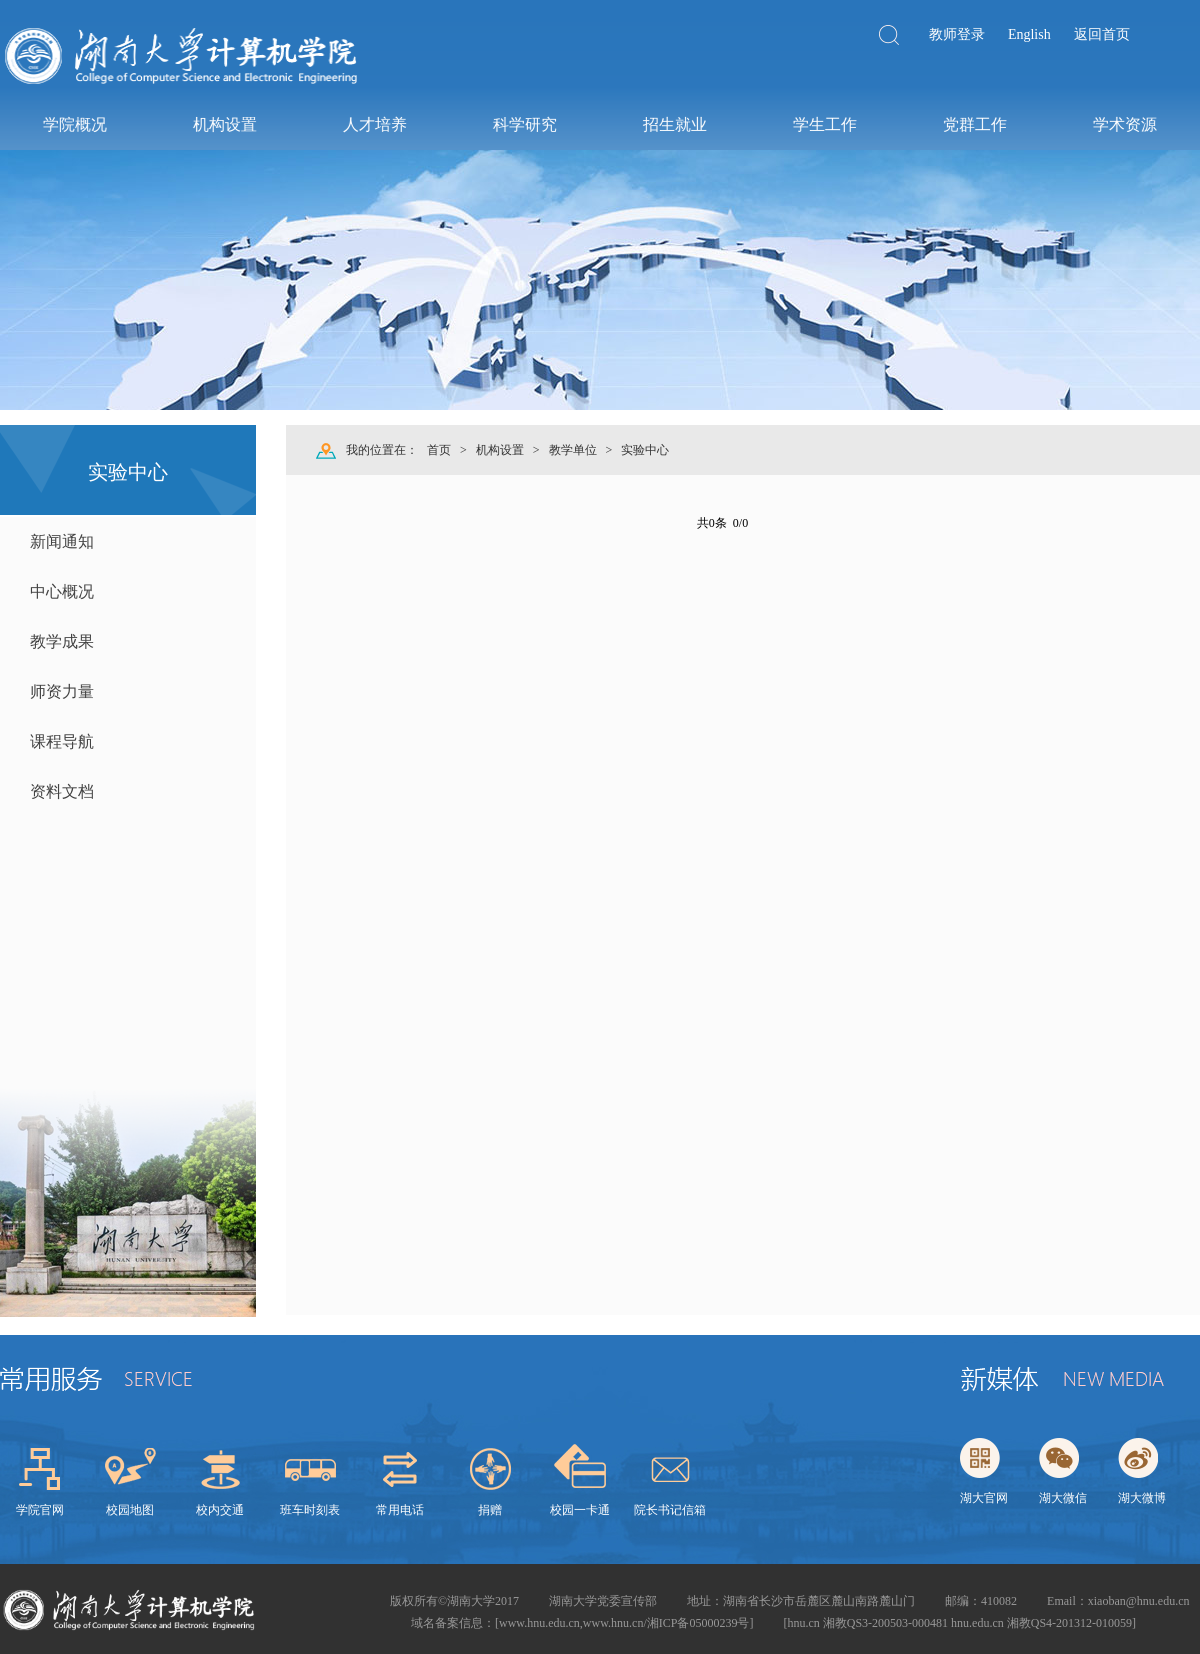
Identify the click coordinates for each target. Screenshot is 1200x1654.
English (1029, 34)
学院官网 (40, 1510)
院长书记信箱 (670, 1510)
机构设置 (224, 124)
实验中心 (645, 450)
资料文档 (62, 791)
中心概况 (62, 591)
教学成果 (62, 641)
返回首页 (1102, 34)
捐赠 (490, 1510)
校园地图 (130, 1510)
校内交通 (220, 1510)
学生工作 (824, 124)
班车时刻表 (310, 1510)
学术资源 (1124, 124)
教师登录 (957, 34)
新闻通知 (62, 541)
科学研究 (524, 124)
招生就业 (674, 124)
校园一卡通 (580, 1510)
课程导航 (62, 741)
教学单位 (573, 450)
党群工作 (974, 124)
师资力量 (62, 691)
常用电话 (400, 1510)
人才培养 (374, 124)
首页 (439, 450)
